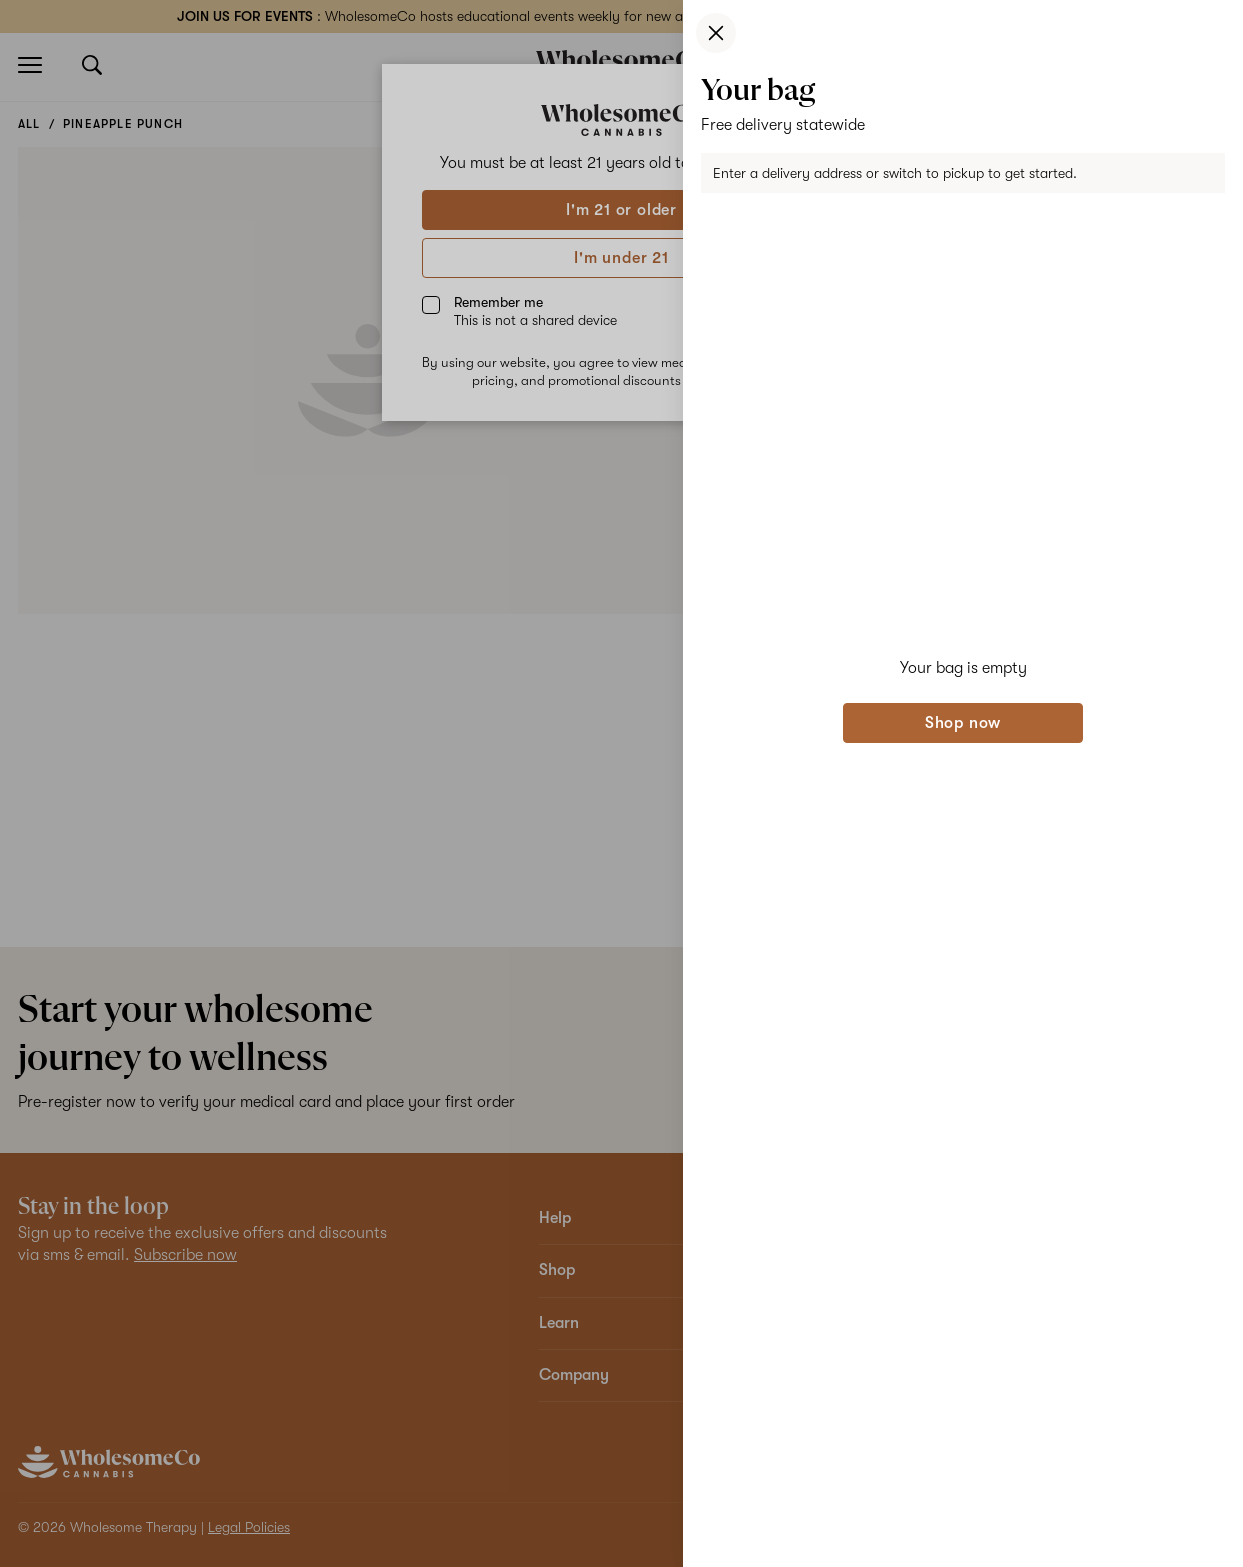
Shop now (963, 723)
